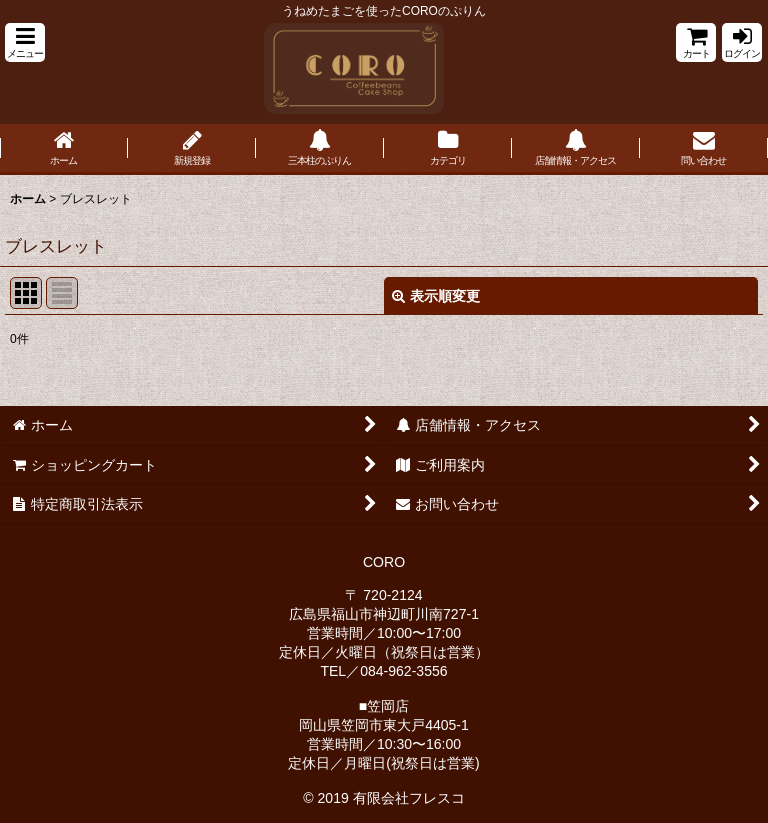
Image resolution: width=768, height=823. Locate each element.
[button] (25, 42)
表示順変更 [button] (436, 296)
